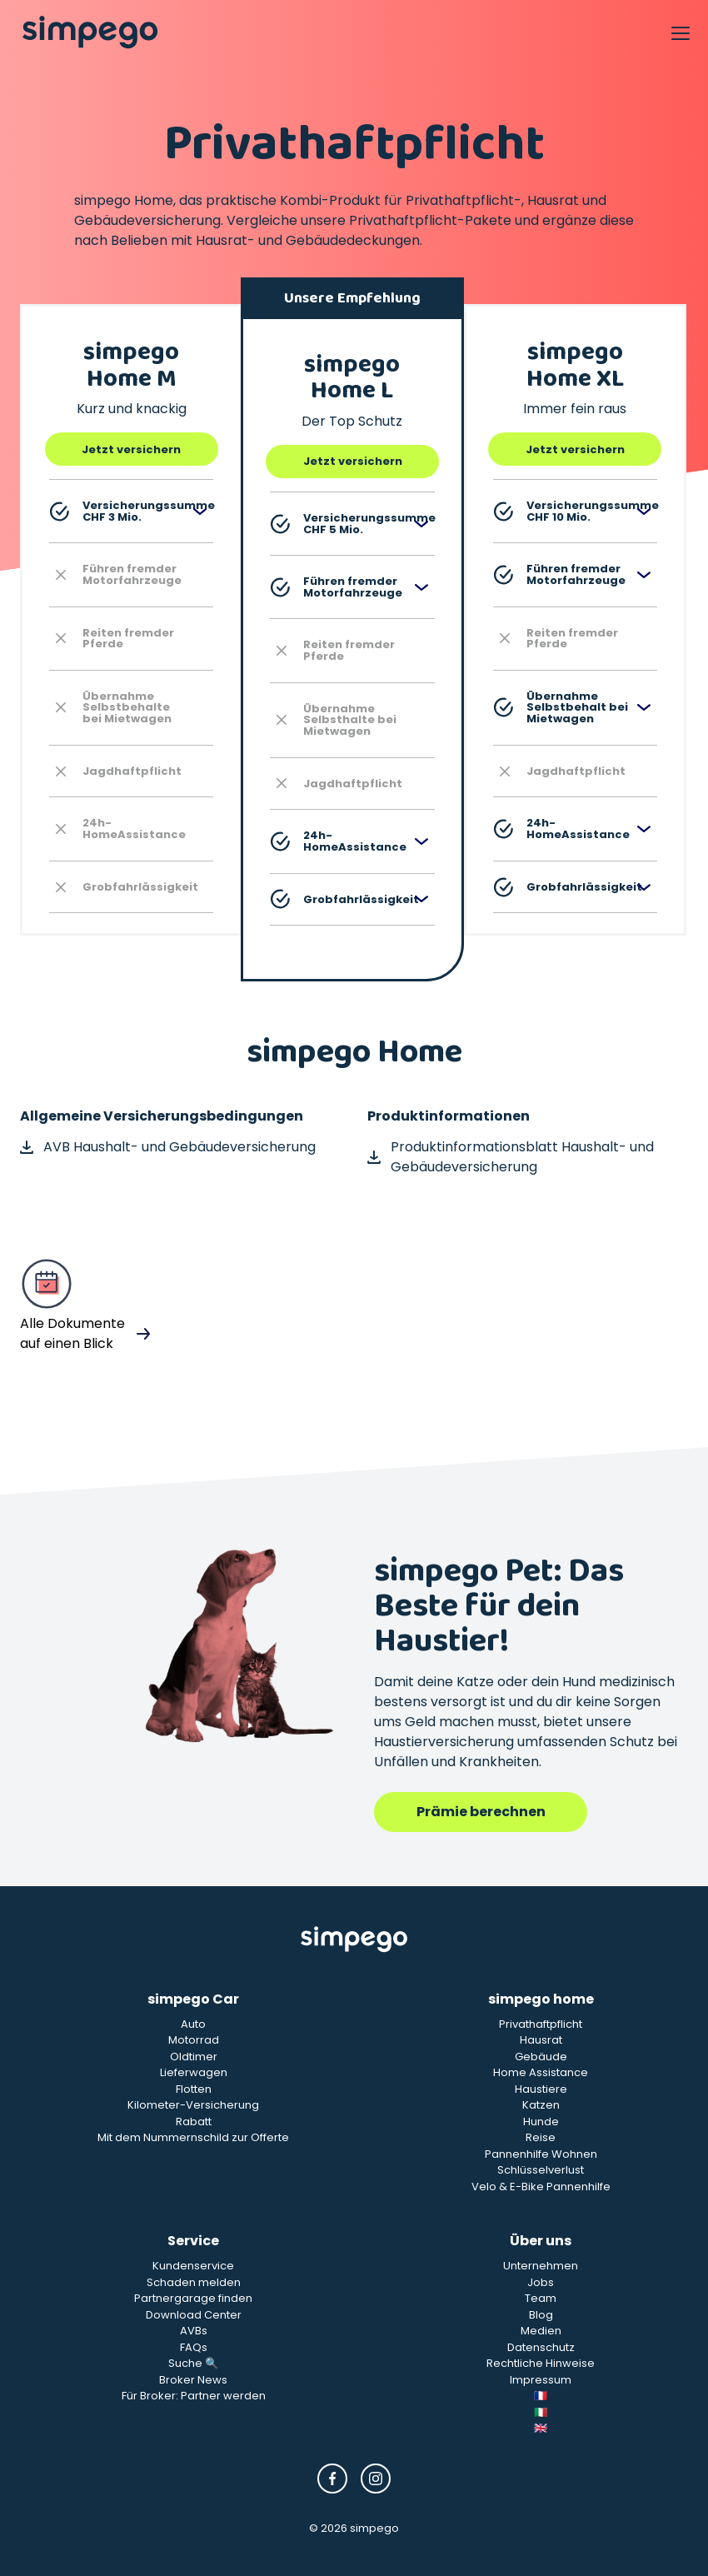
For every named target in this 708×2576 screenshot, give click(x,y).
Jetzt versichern (131, 449)
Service (193, 2240)
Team (540, 2298)
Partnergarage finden (193, 2298)
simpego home (541, 1999)
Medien (541, 2331)
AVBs (193, 2331)
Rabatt (194, 2121)
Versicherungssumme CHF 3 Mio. (131, 511)
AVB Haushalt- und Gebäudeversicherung (168, 1146)
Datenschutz (541, 2347)
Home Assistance (540, 2072)
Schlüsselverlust (540, 2170)
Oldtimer (193, 2056)
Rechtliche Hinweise (540, 2363)
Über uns (540, 2240)
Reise (541, 2137)
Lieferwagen (193, 2072)
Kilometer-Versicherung (193, 2105)
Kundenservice (193, 2266)
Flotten (194, 2089)
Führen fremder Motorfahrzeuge (336, 587)
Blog (541, 2315)
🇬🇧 (540, 2428)
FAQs (193, 2347)
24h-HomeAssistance (338, 841)
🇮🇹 (540, 2412)
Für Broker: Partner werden (194, 2396)
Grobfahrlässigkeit (344, 899)
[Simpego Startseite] (354, 1939)
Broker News (193, 2380)
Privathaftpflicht (540, 2024)
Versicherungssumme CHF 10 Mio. (575, 511)
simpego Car (193, 1999)
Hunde (541, 2121)
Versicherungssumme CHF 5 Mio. (352, 523)
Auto (193, 2024)
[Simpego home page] (90, 32)
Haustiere (541, 2089)
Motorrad (193, 2040)
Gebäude (541, 2056)
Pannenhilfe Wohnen (541, 2154)
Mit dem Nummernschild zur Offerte (193, 2137)
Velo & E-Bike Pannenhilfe (541, 2186)
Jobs (540, 2282)
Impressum (540, 2380)
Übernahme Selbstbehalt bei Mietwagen (560, 707)
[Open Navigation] (679, 32)
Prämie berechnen (481, 1811)
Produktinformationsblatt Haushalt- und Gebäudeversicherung (510, 1156)
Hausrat (541, 2040)
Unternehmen (540, 2266)
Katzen (541, 2105)
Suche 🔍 (193, 2363)
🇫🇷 (540, 2396)
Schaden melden (194, 2282)
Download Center (194, 2315)
